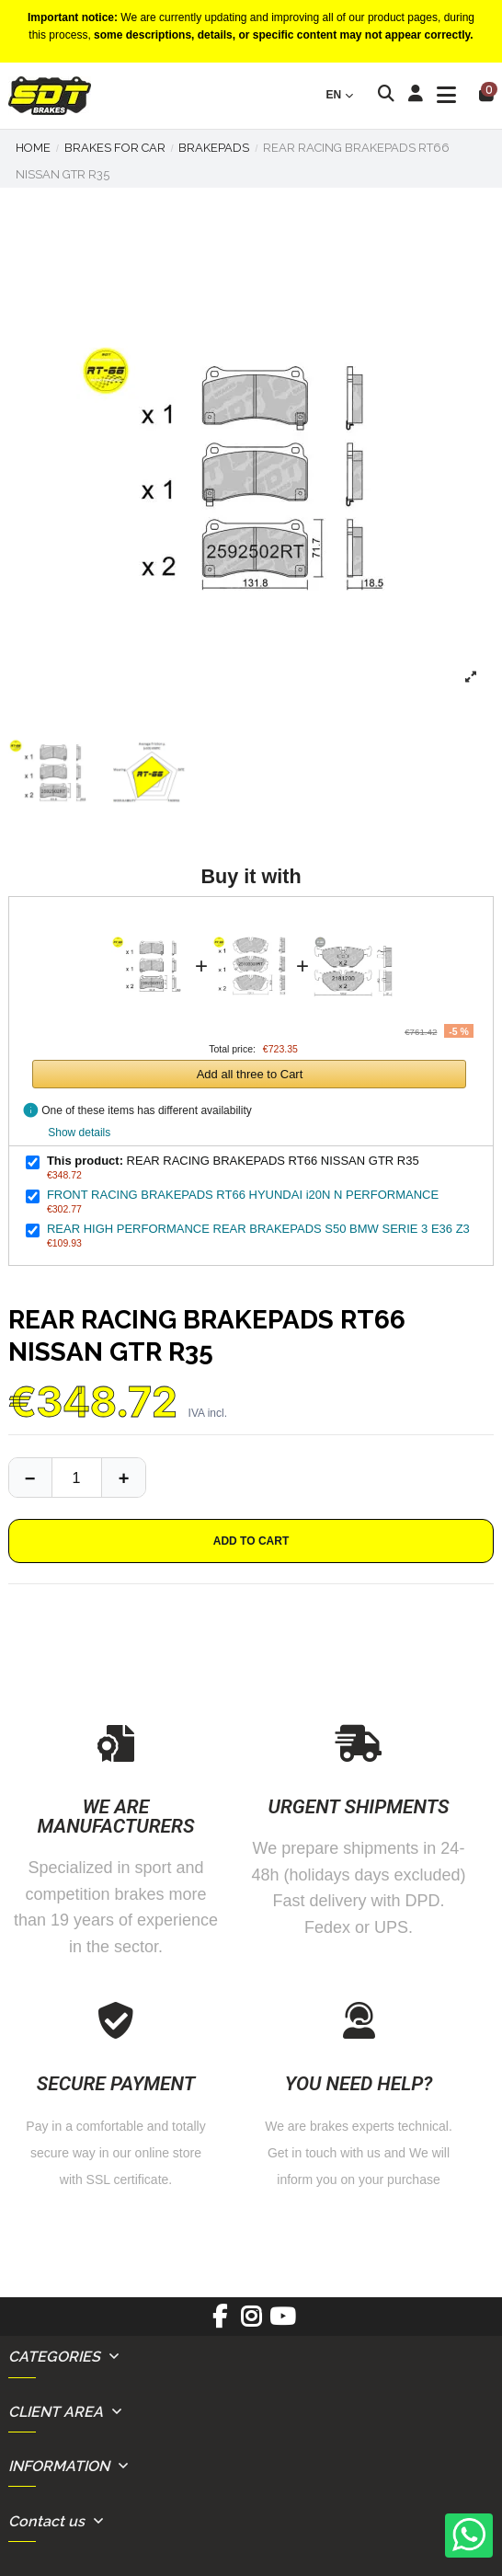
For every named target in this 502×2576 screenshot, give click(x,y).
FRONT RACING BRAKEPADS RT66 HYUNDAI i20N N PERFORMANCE (243, 1195)
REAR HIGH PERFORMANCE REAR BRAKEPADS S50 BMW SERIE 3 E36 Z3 (258, 1229)
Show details (79, 1132)
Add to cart (251, 1541)
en (340, 94)
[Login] (416, 95)
